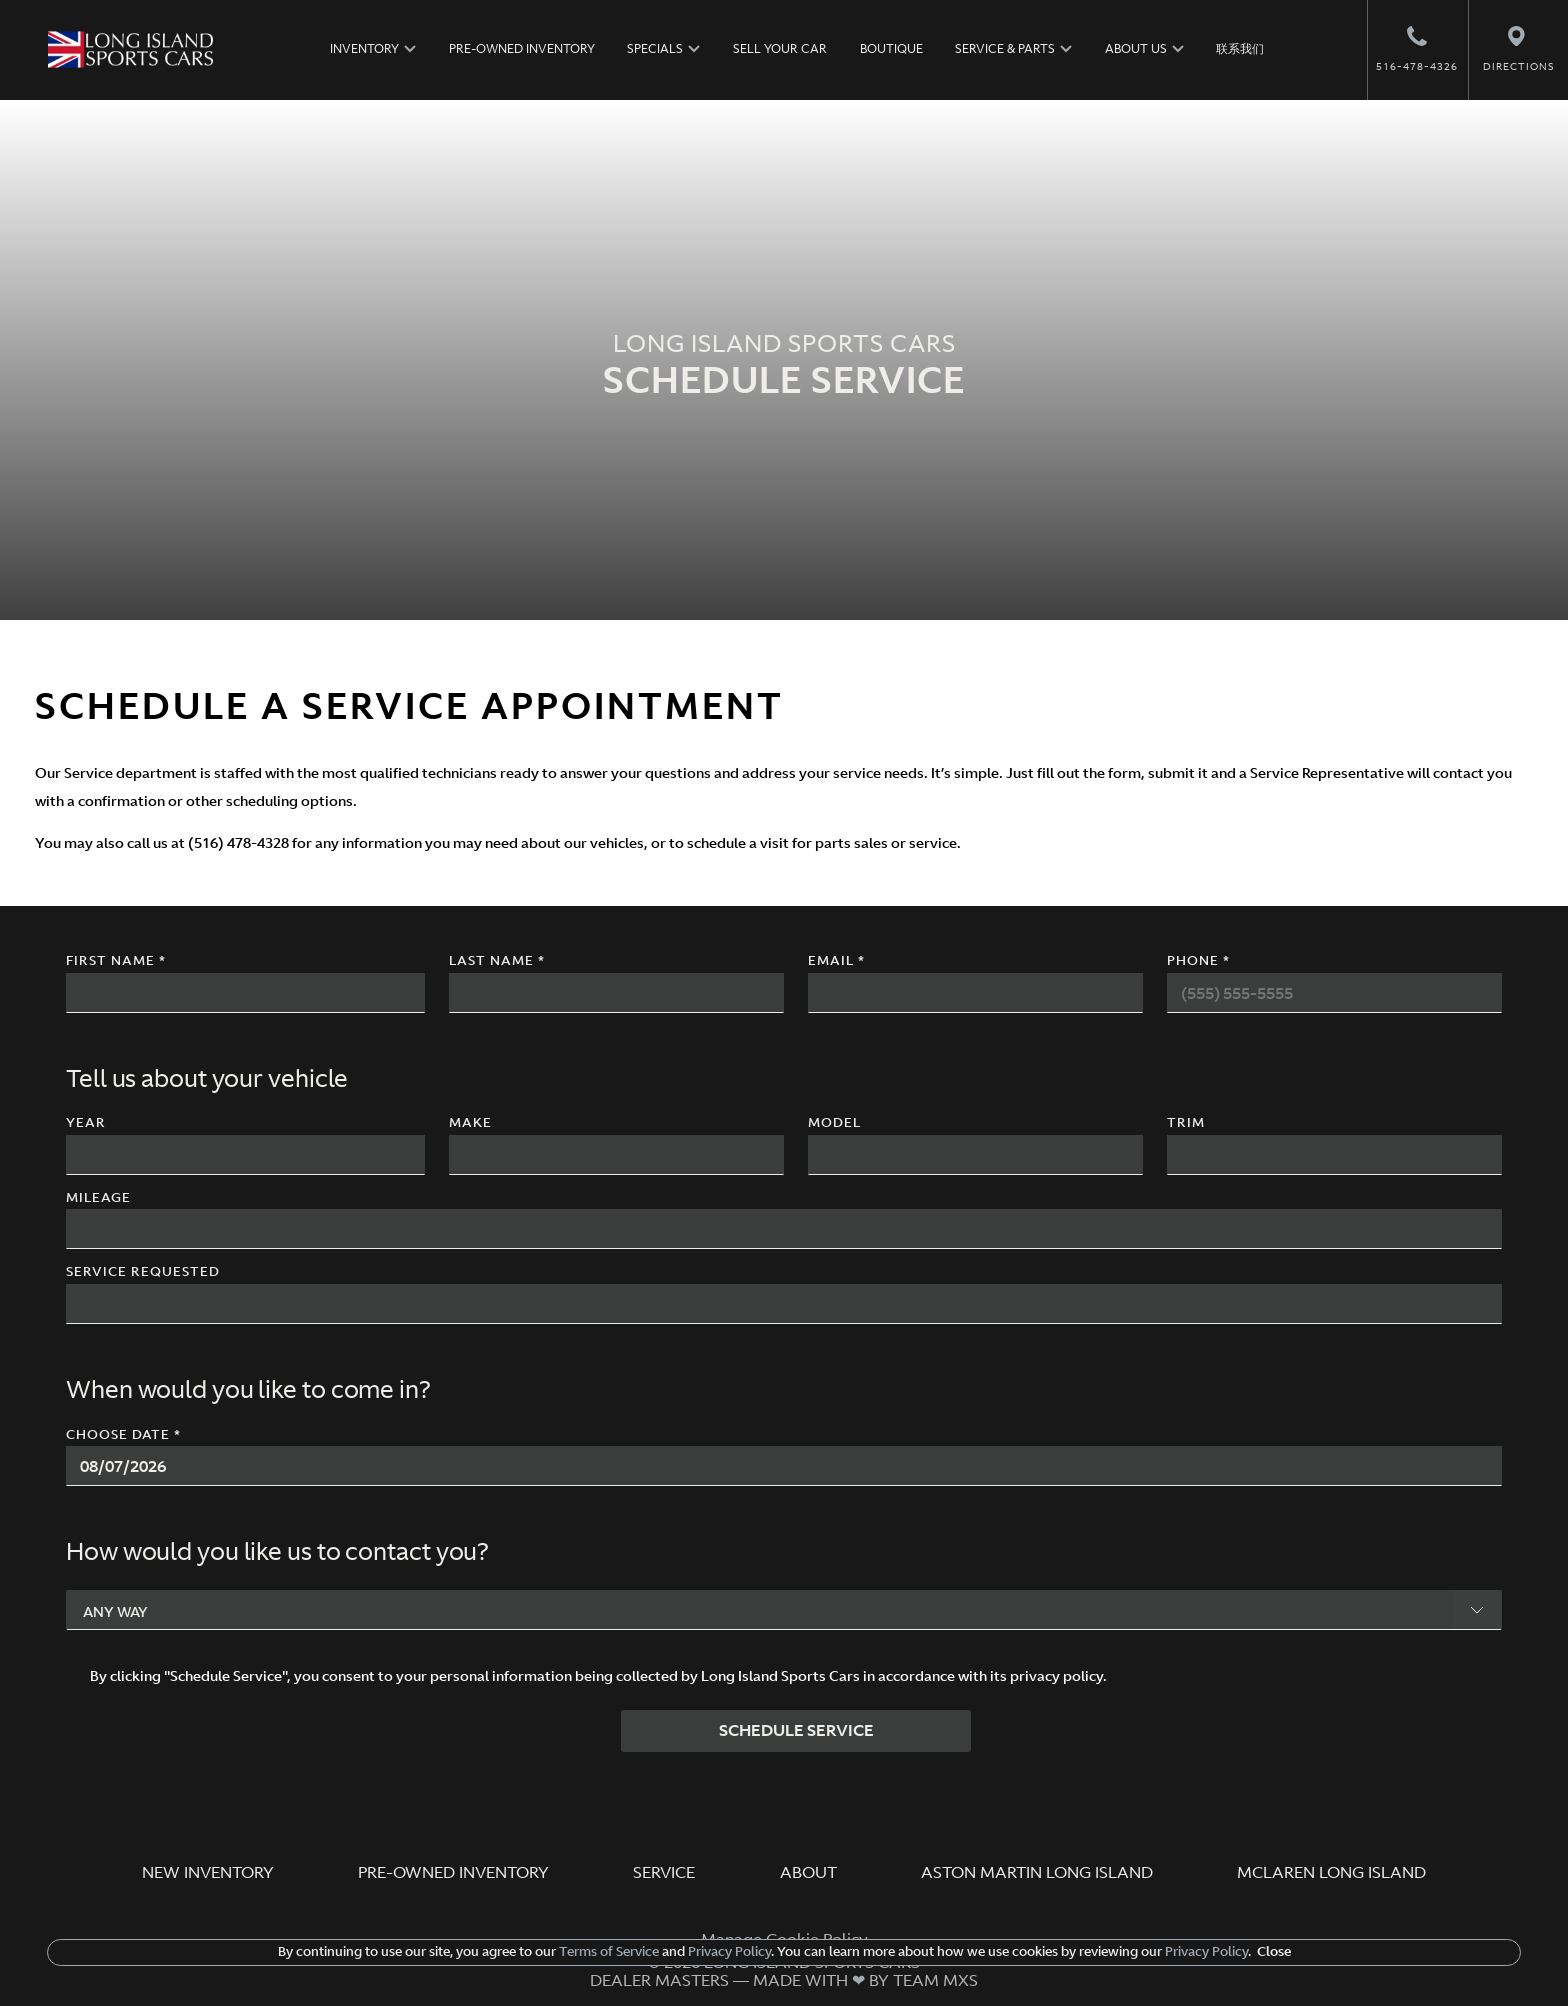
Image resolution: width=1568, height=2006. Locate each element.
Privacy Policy (728, 1951)
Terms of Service (609, 1951)
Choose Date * (123, 1435)
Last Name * (497, 961)
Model (834, 1123)
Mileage (98, 1198)
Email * (836, 961)
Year (86, 1123)
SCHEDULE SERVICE (796, 1730)
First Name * (116, 961)
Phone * (1198, 961)
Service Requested (143, 1272)
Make (470, 1123)
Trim (1186, 1123)
